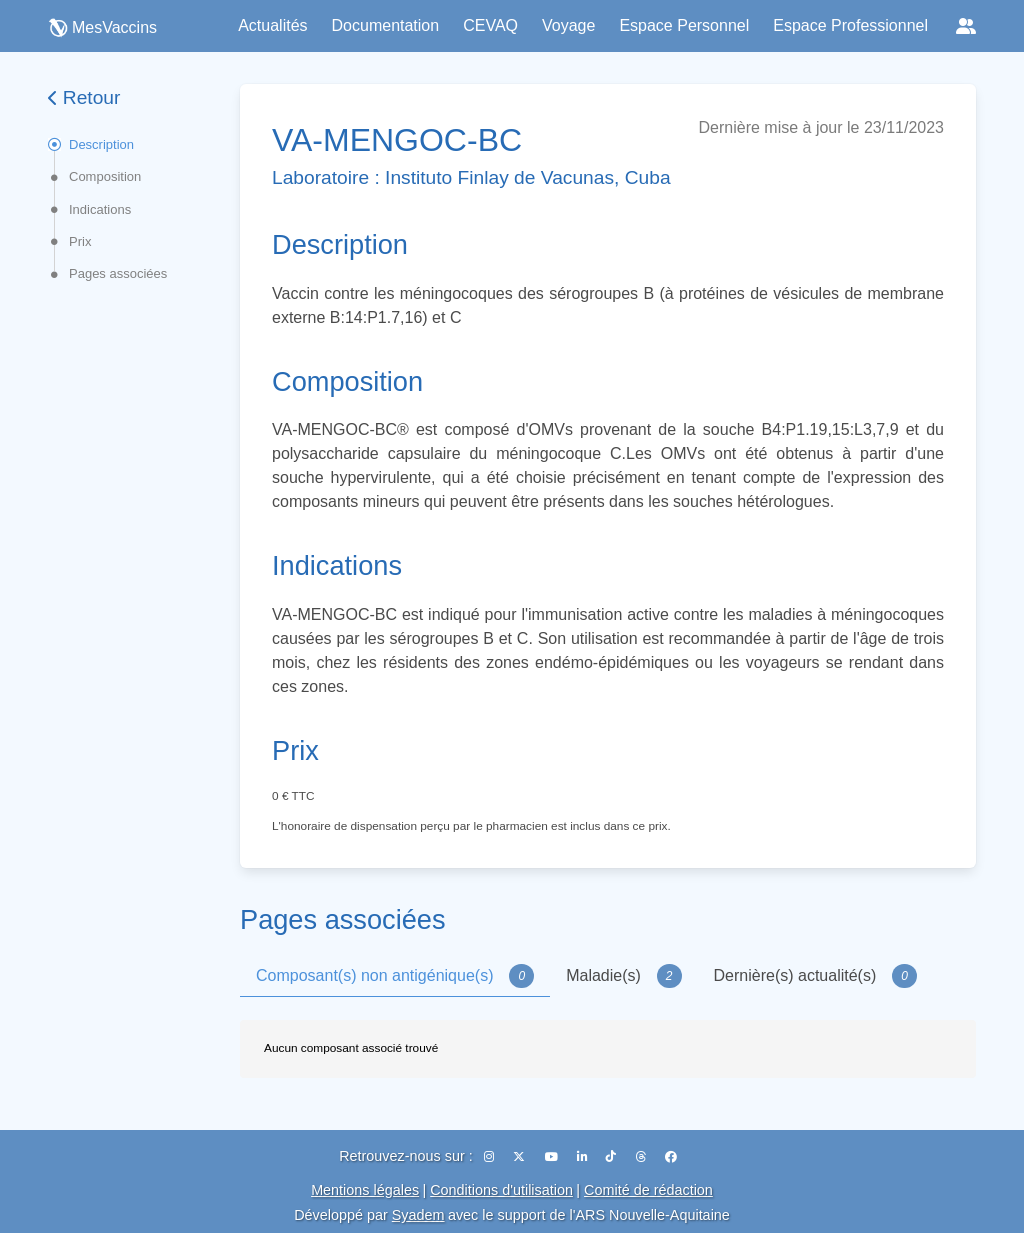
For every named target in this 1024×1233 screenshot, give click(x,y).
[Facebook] (671, 1157)
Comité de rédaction (648, 1190)
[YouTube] (553, 1157)
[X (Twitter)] (520, 1157)
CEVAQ (490, 25)
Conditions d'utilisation (501, 1190)
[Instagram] (490, 1157)
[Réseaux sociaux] (966, 26)
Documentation (386, 25)
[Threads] (642, 1157)
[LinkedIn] (583, 1157)
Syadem (418, 1215)
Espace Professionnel (850, 25)
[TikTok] (612, 1157)
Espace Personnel (684, 25)
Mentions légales (365, 1190)
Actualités (272, 25)
